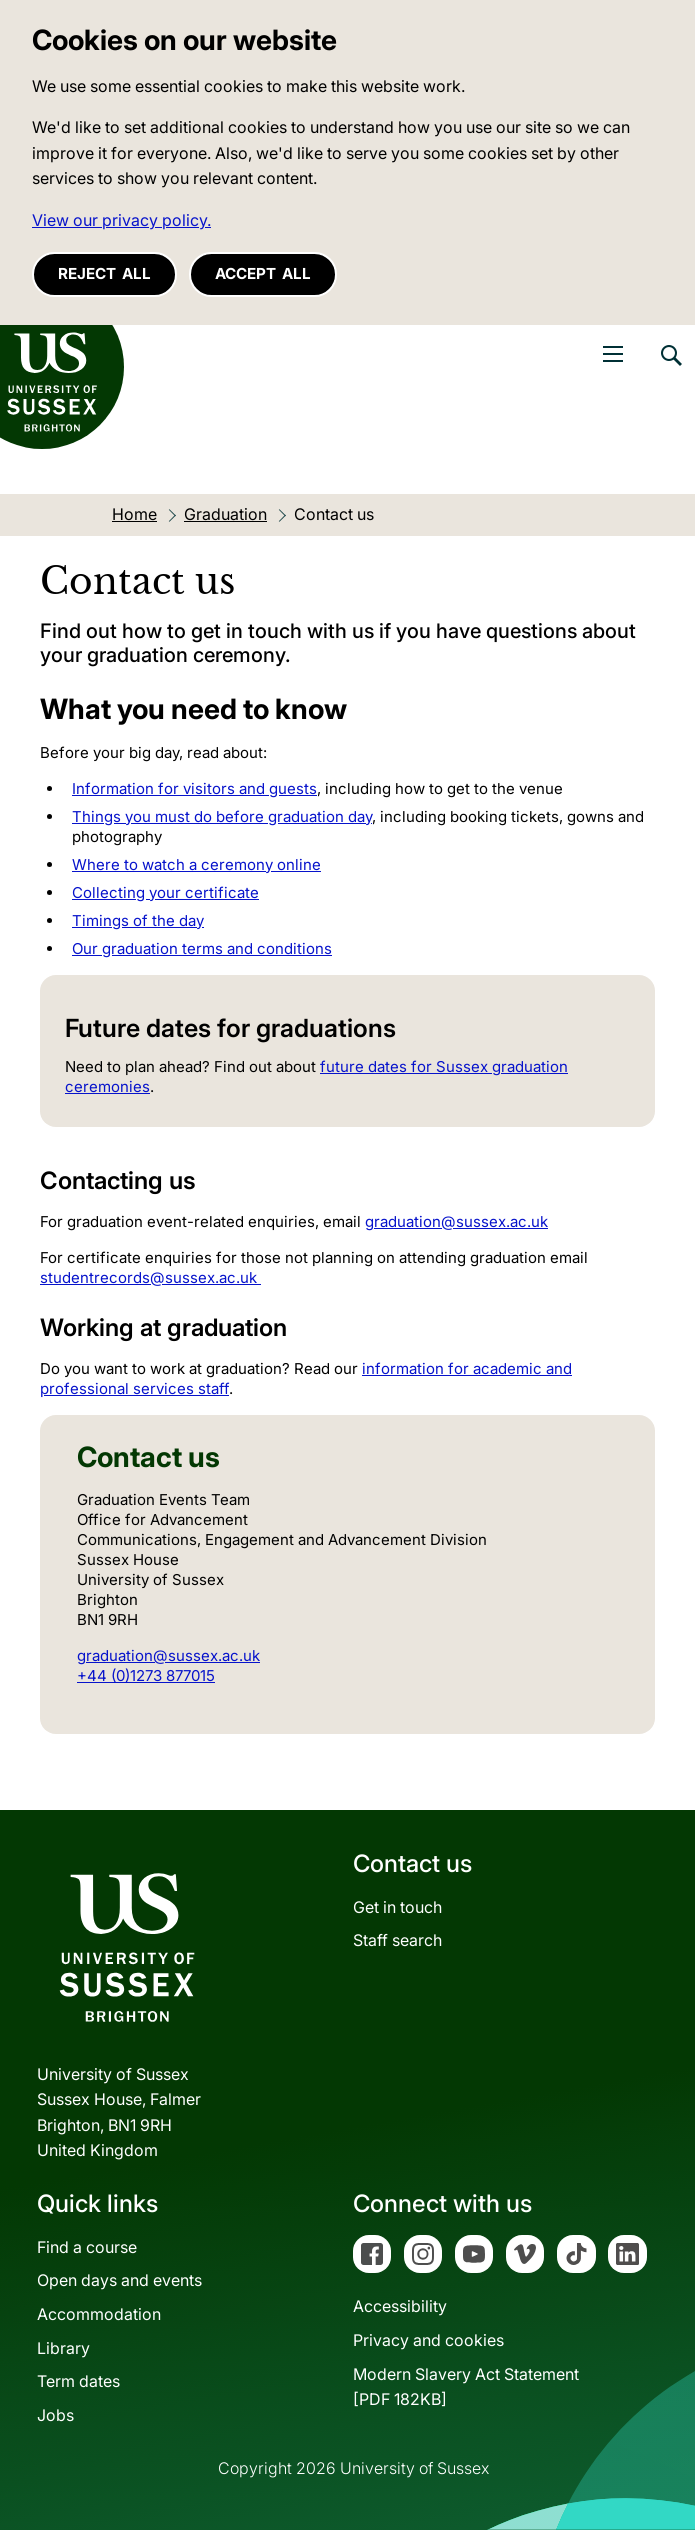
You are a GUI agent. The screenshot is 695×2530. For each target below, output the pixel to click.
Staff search (397, 1940)
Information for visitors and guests (194, 788)
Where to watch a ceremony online (196, 864)
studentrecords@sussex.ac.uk (150, 1277)
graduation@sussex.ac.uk (168, 1655)
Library (63, 2348)
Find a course (87, 2247)
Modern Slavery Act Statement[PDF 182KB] (466, 2387)
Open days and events (119, 2280)
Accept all (263, 273)
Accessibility (400, 2306)
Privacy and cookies (428, 2340)
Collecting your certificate (165, 892)
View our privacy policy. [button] (121, 220)
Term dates (78, 2381)
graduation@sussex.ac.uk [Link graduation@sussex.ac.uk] (456, 1221)
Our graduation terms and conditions (202, 948)
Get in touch (397, 1907)
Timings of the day (138, 920)
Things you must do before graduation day (222, 816)
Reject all (104, 273)
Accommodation (99, 2314)
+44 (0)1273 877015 (146, 1675)
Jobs (55, 2415)
